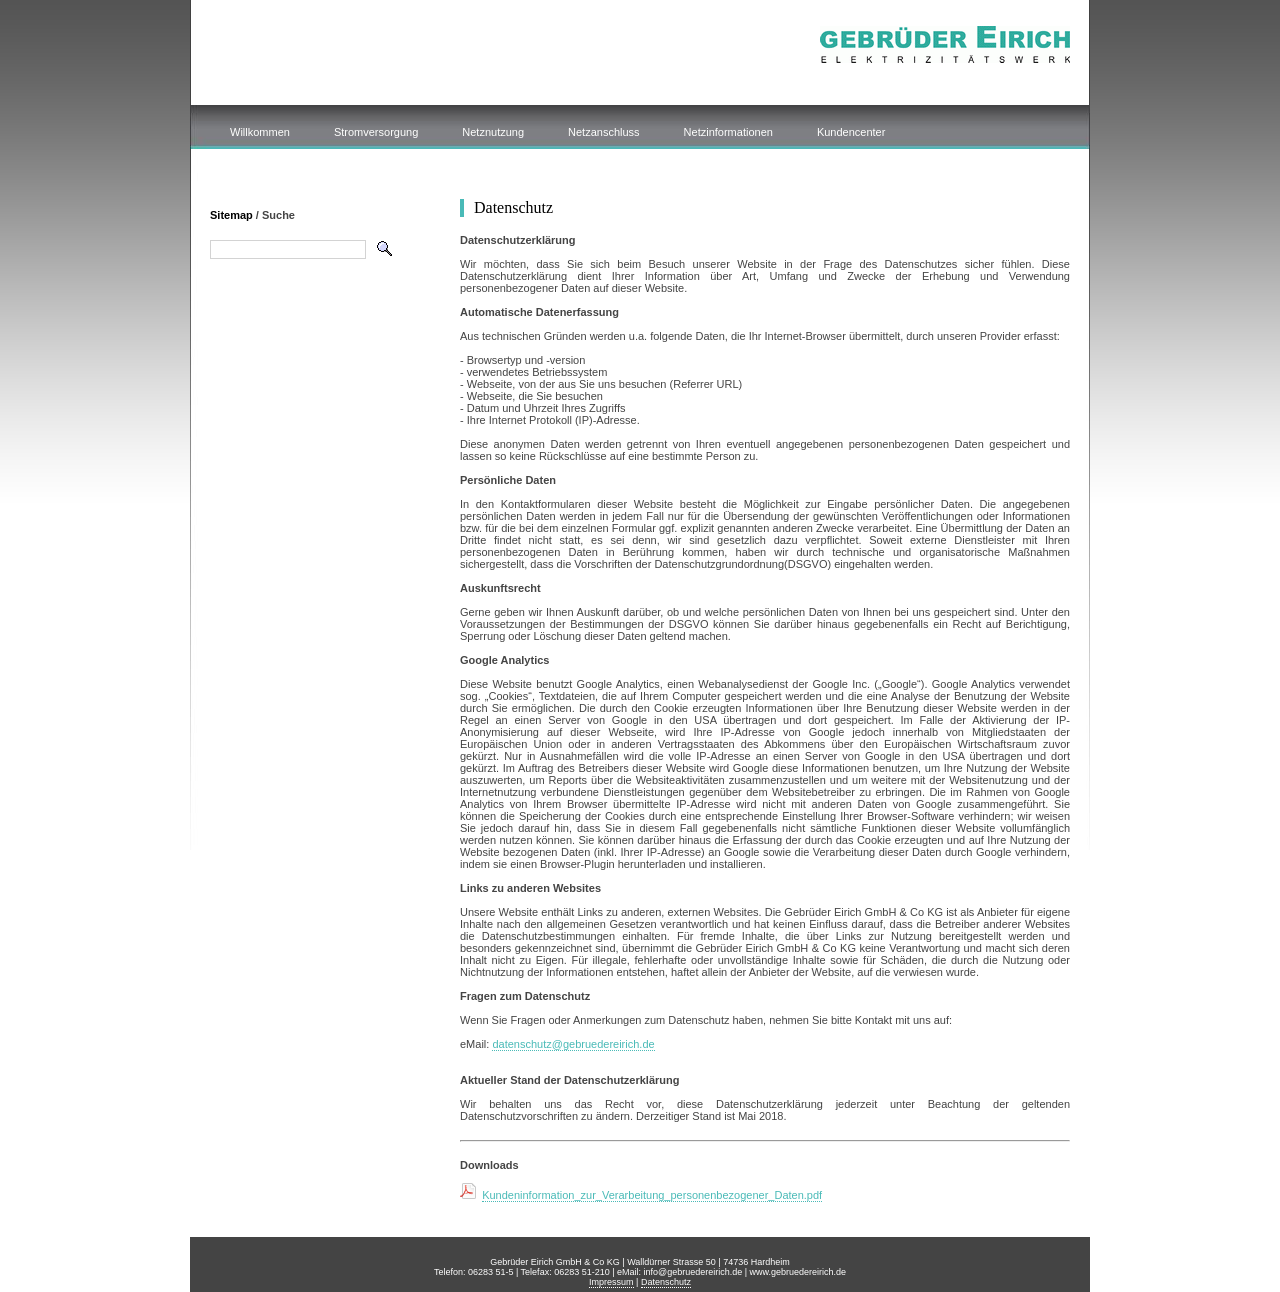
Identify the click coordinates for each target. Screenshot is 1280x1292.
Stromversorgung (376, 132)
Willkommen (260, 132)
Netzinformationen (728, 132)
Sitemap (231, 215)
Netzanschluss (604, 132)
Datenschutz (666, 1282)
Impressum (611, 1282)
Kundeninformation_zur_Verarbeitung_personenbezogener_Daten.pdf (652, 1195)
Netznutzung (493, 132)
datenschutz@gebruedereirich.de (573, 1044)
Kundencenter (851, 132)
